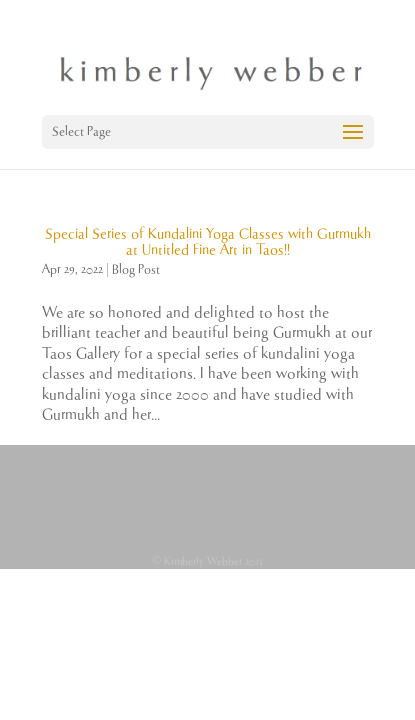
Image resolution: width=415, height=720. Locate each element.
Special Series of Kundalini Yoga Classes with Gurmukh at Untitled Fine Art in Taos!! (208, 242)
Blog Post (136, 269)
